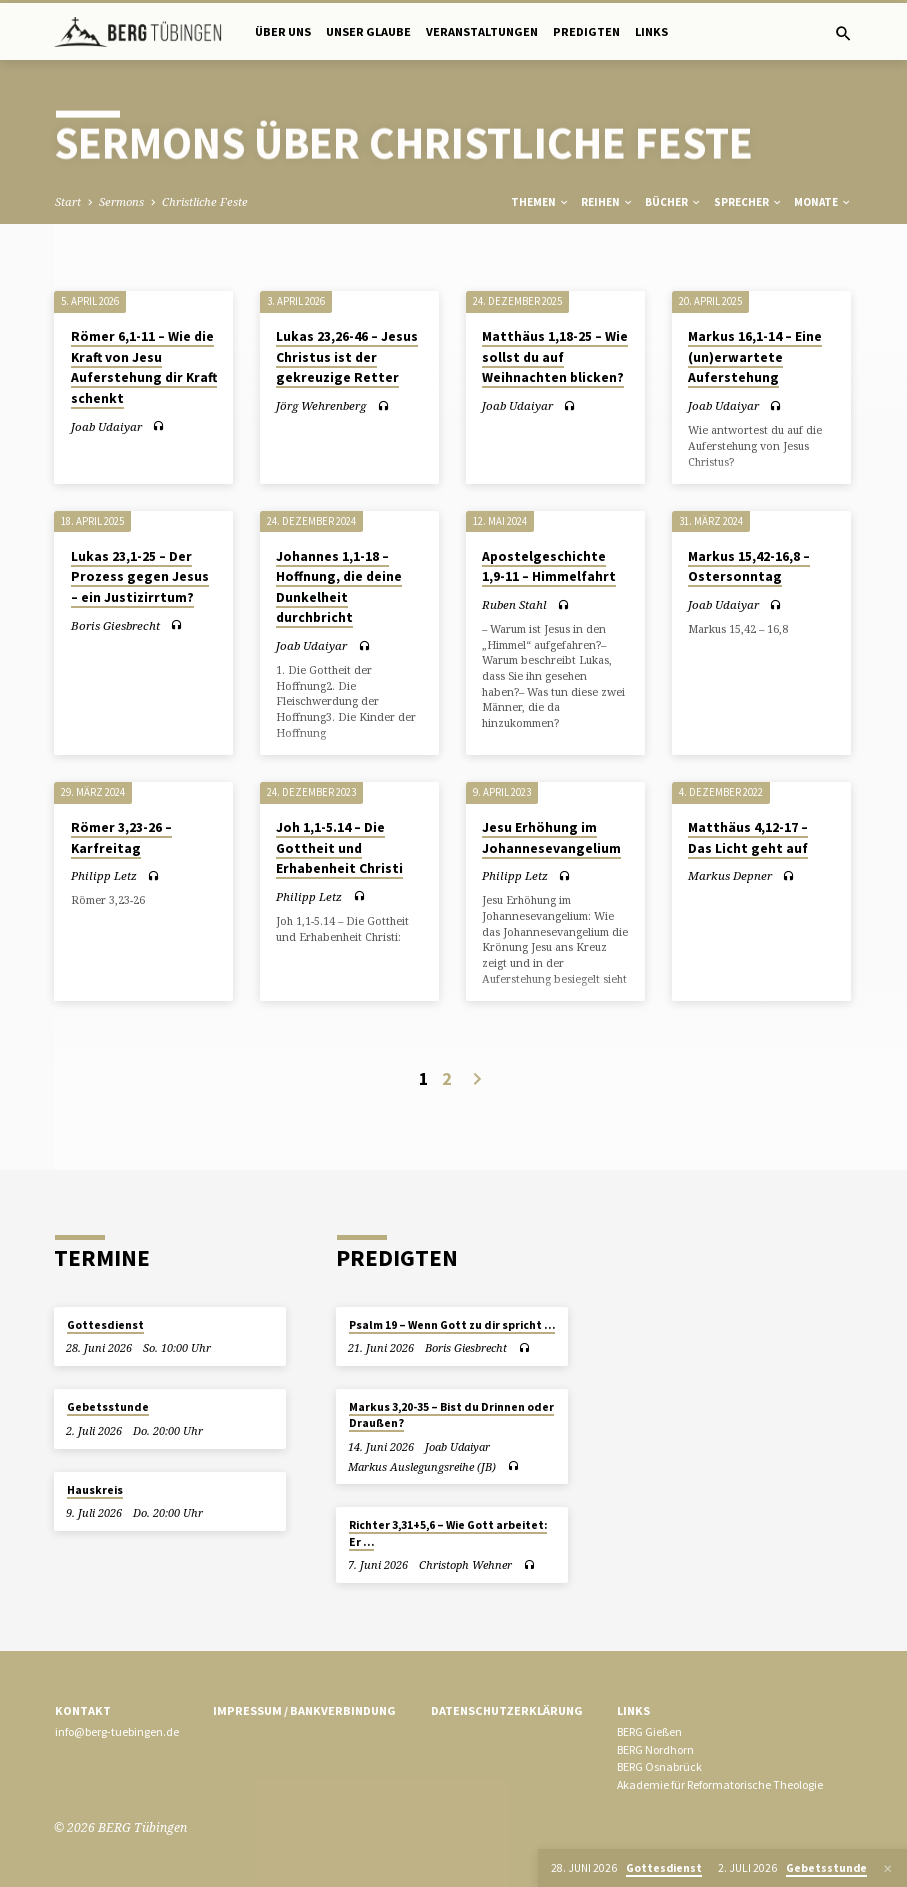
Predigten (586, 31)
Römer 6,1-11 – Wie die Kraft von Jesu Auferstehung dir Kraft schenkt (144, 367)
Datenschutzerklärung (507, 1710)
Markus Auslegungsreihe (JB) (422, 1466)
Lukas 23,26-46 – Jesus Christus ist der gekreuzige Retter (347, 357)
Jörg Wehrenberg (321, 405)
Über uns (283, 31)
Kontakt (83, 1710)
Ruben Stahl (514, 604)
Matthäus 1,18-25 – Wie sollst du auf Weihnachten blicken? (555, 357)
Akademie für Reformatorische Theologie (720, 1784)
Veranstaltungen (482, 31)
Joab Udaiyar (106, 426)
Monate (823, 202)
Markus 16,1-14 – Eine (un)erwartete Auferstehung (755, 357)
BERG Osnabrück (659, 1766)
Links (651, 31)
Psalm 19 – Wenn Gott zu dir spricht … (452, 1325)
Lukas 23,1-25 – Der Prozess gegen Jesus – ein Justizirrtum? (140, 577)
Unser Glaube (368, 31)
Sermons (121, 201)
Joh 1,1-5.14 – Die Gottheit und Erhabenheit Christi (339, 848)
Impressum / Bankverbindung (304, 1710)
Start (68, 201)
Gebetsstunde (108, 1407)
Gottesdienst (105, 1325)
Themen (540, 202)
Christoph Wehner (465, 1564)
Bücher (673, 202)
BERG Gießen (649, 1731)
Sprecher (748, 202)
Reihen (607, 202)
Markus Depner (730, 875)
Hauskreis (95, 1490)
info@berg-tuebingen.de (117, 1731)
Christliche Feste (205, 201)
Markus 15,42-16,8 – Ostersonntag (749, 567)
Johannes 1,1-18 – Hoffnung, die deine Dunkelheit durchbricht (339, 587)
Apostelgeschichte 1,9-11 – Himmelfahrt (549, 567)
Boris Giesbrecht (115, 625)
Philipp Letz (104, 875)
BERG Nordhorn (655, 1749)
